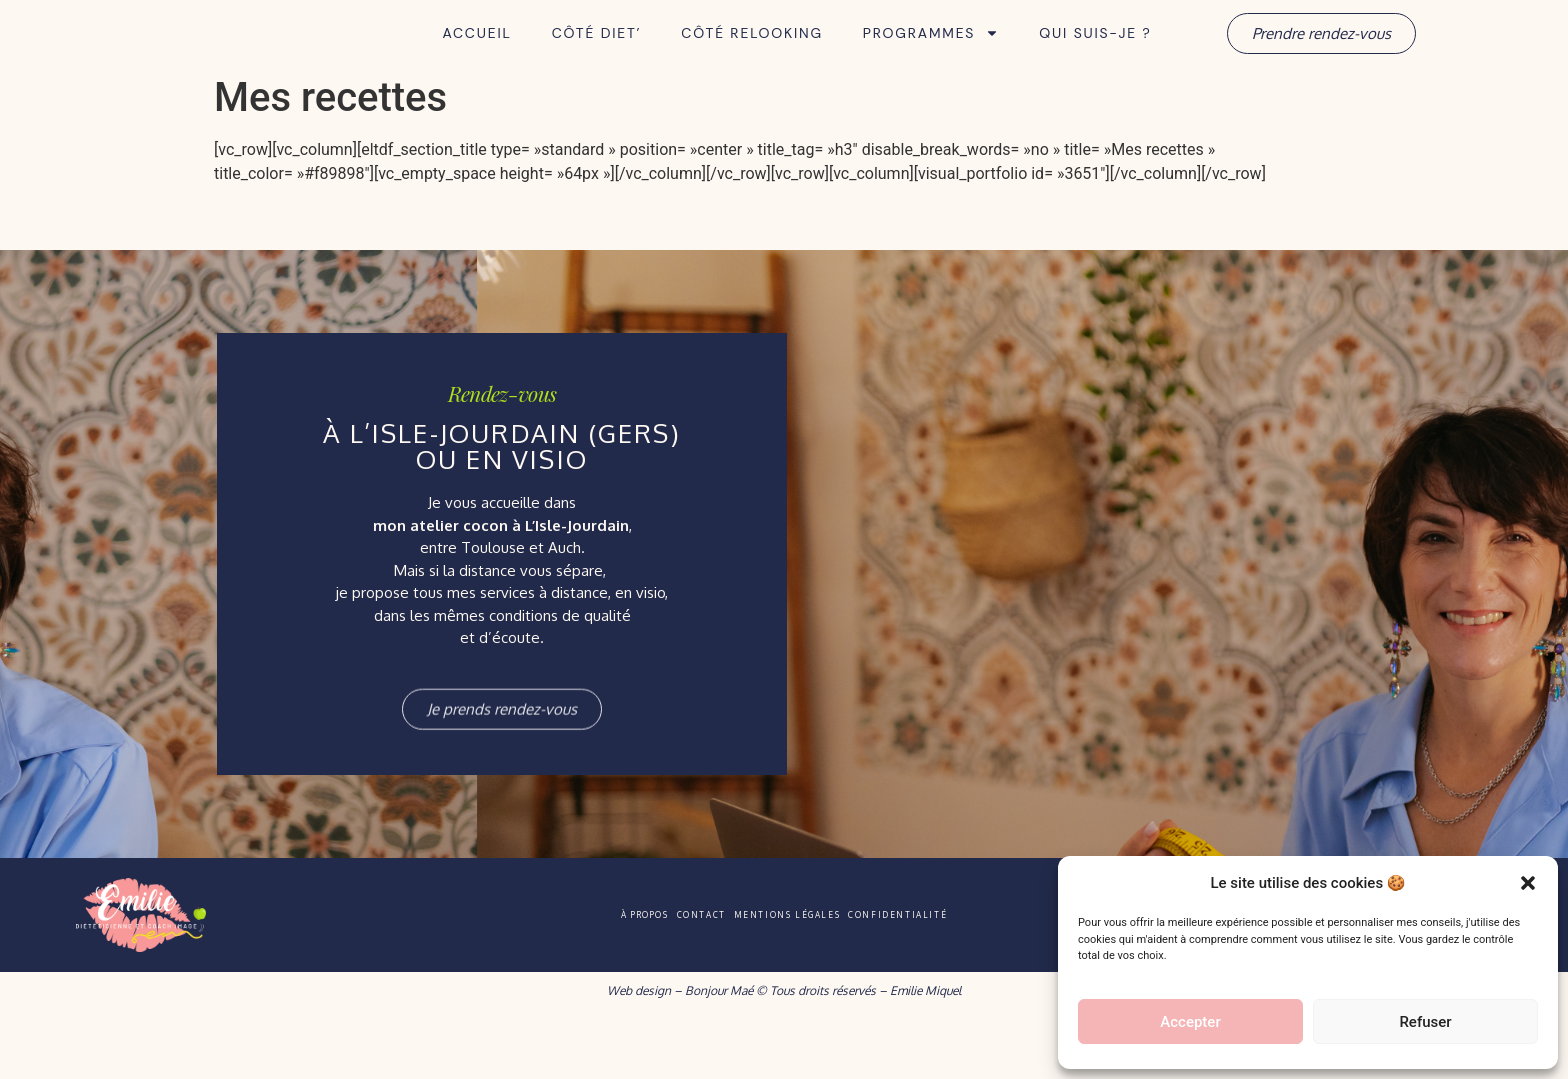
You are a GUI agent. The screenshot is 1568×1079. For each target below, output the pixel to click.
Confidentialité (974, 970)
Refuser (1425, 1022)
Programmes (931, 61)
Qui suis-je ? (1095, 61)
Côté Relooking (751, 61)
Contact (675, 970)
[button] (1528, 872)
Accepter (1190, 1022)
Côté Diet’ (597, 61)
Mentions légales (810, 970)
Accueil (476, 61)
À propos (570, 970)
